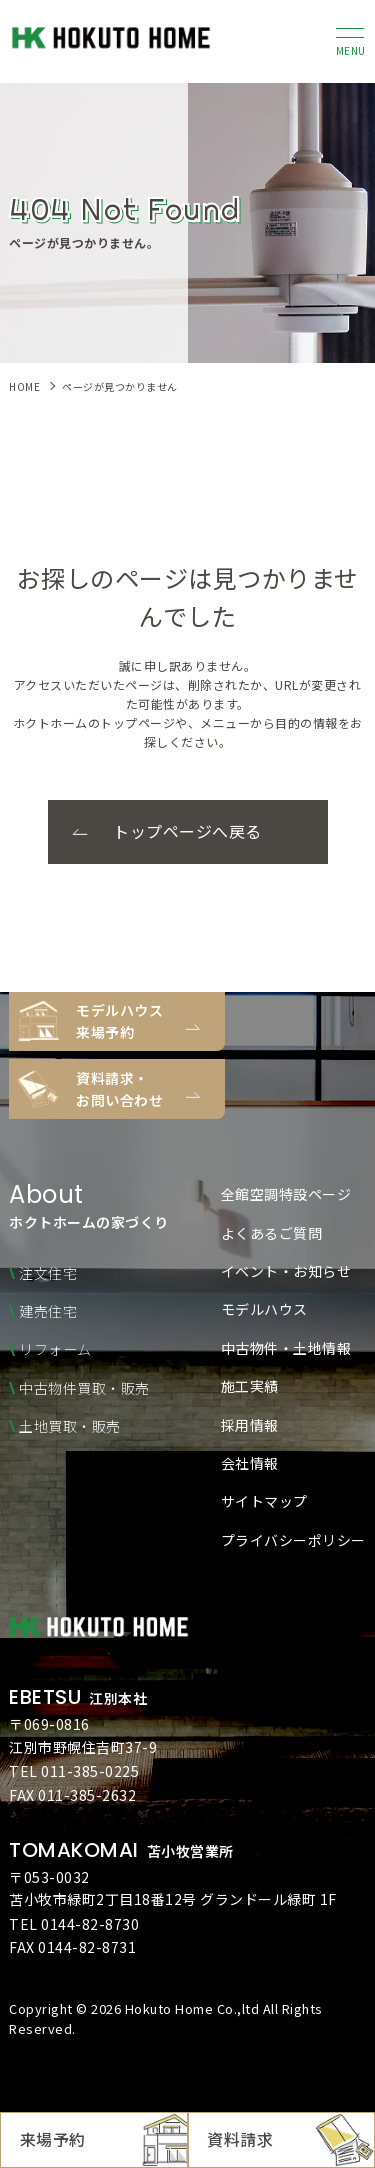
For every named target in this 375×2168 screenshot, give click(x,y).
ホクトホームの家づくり (89, 1207)
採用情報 (250, 1425)
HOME (24, 386)
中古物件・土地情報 (286, 1348)
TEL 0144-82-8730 (74, 1924)
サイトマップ (264, 1501)
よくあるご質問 (272, 1233)
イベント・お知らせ (286, 1271)
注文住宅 (48, 1273)
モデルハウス (264, 1309)
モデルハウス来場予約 (119, 1021)
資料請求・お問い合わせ (119, 1089)
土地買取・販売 (70, 1426)
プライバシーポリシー (293, 1540)
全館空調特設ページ (286, 1194)
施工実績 (250, 1386)
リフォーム (55, 1349)
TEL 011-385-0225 (74, 1771)
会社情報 (250, 1463)
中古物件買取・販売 (84, 1388)
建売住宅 (48, 1311)
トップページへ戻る (187, 831)
